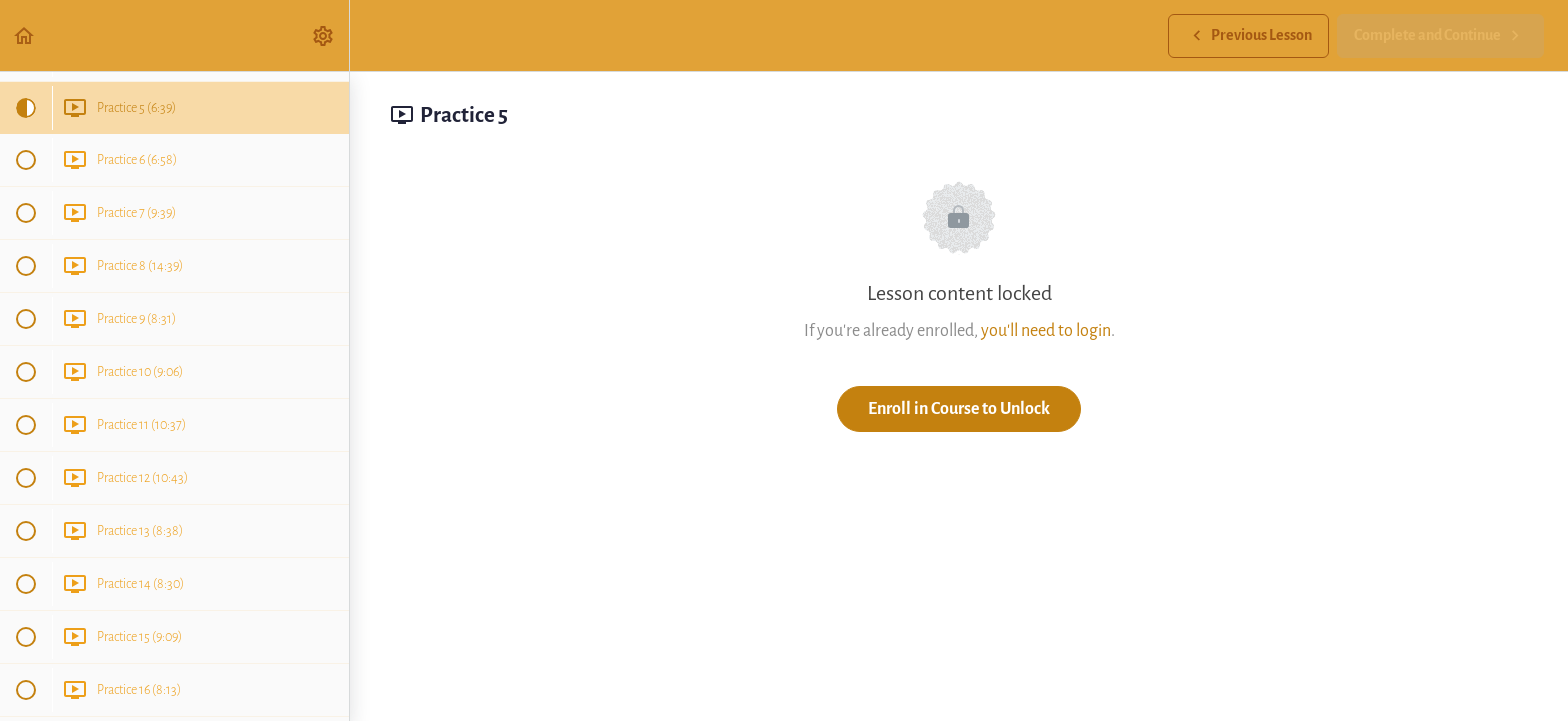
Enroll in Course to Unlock (959, 408)
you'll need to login (1046, 330)
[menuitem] (324, 35)
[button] (25, 35)
